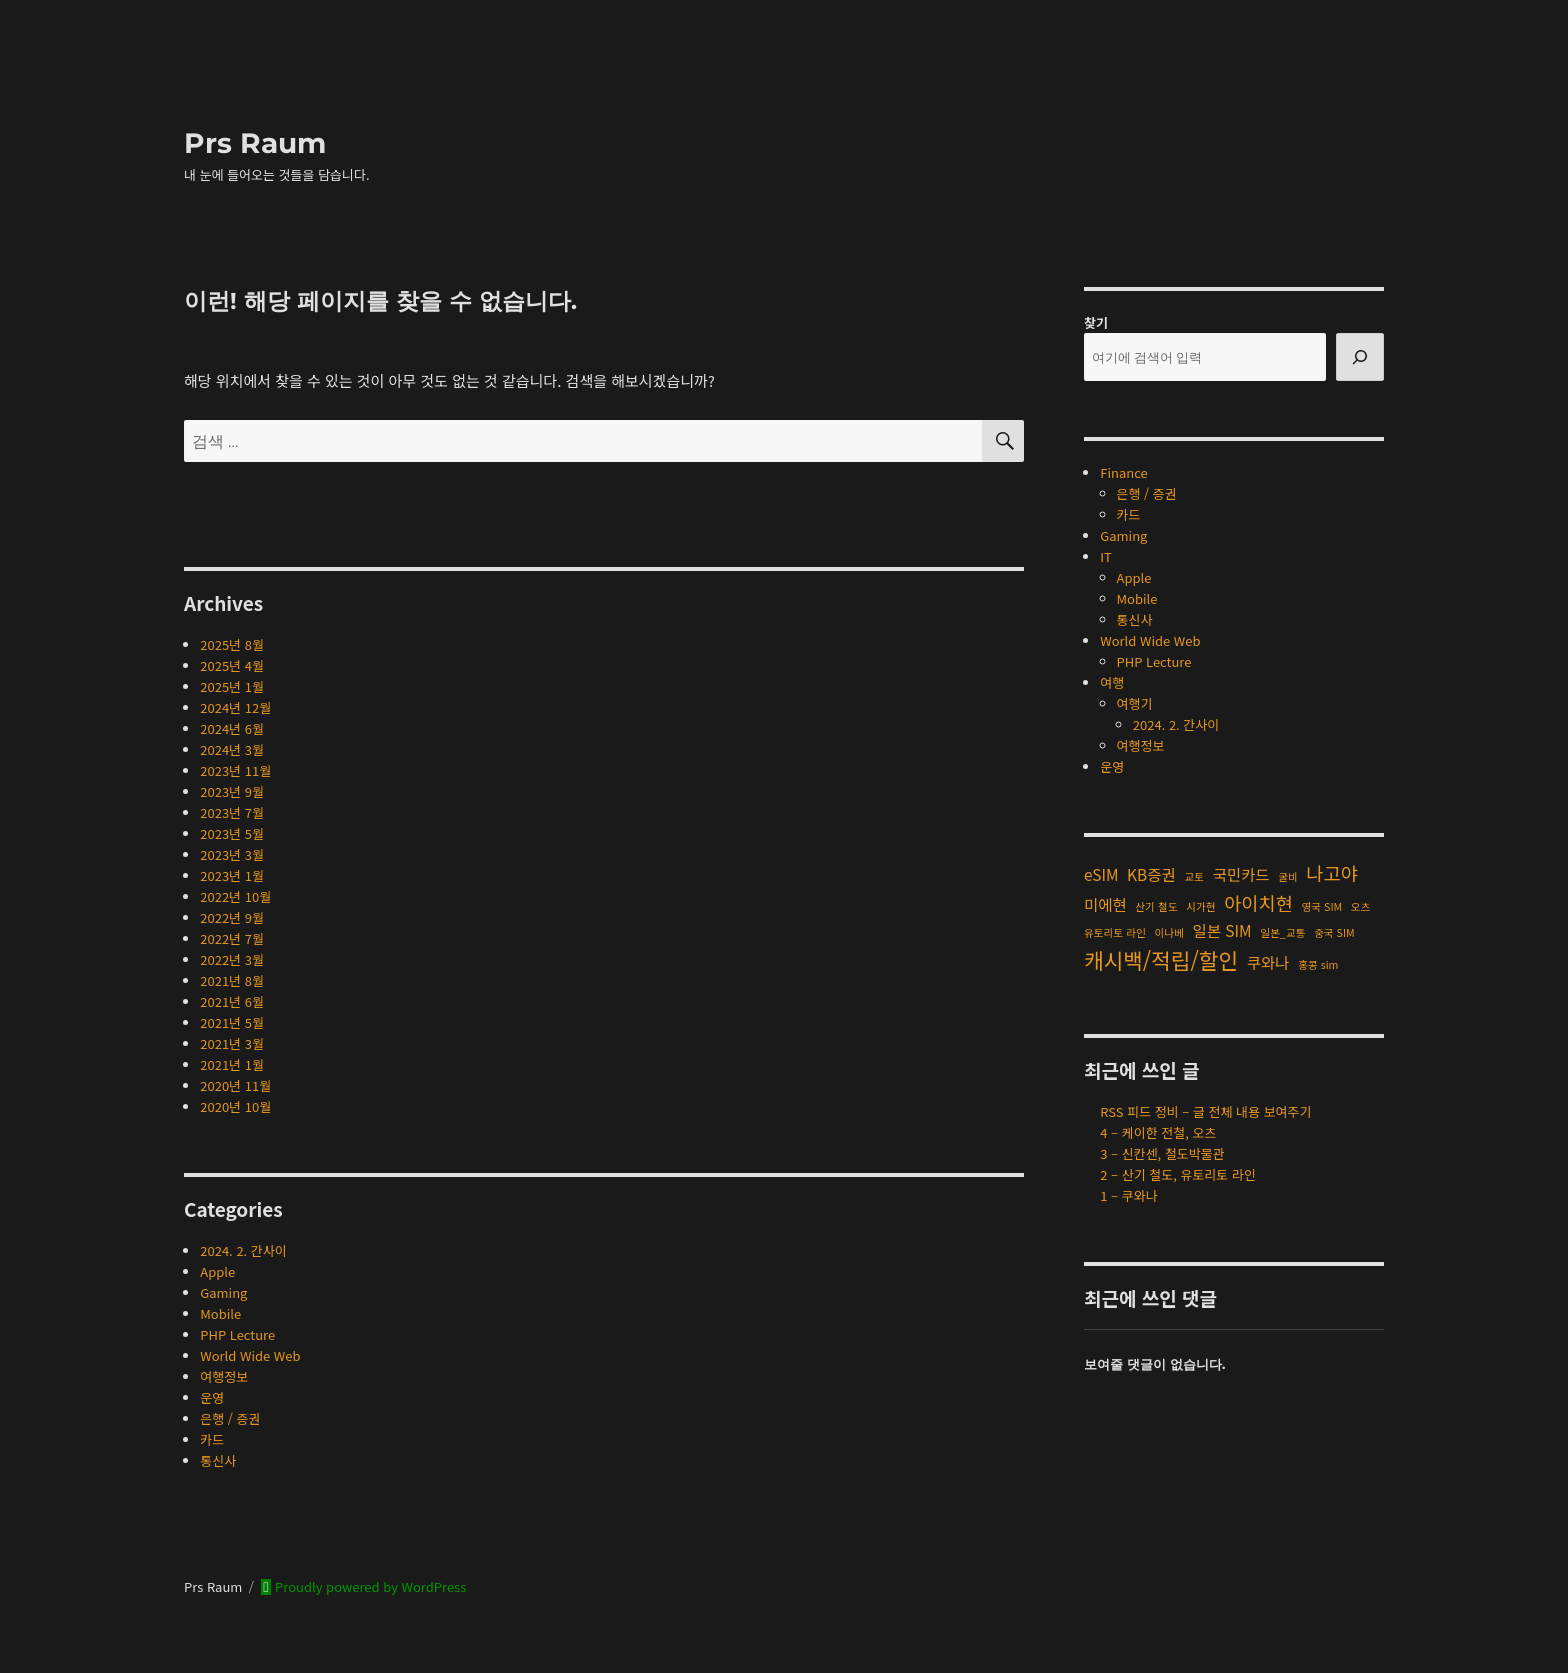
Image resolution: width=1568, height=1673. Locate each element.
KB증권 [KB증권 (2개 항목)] (1151, 874)
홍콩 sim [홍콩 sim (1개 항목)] (1318, 964)
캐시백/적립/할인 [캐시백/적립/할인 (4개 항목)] (1161, 959)
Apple (217, 1271)
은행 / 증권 (230, 1418)
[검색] (1360, 357)
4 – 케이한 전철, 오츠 (1158, 1132)
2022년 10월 (235, 896)
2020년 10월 (235, 1106)
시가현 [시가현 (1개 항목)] (1200, 906)
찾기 (1096, 322)
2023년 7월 (232, 812)
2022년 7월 (232, 938)
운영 (212, 1397)
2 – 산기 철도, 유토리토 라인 (1178, 1174)
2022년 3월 (232, 959)
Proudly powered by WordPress (369, 1586)
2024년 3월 (232, 749)
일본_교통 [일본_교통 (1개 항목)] (1282, 932)
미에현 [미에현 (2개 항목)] (1105, 904)
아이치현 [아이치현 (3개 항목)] (1258, 902)
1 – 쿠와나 (1128, 1195)
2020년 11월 (235, 1085)
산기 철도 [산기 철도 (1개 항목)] (1156, 906)
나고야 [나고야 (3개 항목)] (1332, 872)
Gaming (223, 1292)
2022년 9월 (232, 917)
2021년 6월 (232, 1001)
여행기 (1135, 703)
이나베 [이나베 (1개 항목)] (1168, 932)
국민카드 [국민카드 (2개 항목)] (1241, 874)
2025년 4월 (232, 665)
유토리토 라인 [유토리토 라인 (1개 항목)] (1115, 932)
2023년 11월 (235, 770)
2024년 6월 (232, 728)
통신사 (218, 1460)
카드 (212, 1439)
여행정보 (224, 1376)
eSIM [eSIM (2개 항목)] (1101, 874)
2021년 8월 (232, 980)
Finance (1123, 472)
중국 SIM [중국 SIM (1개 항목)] (1334, 932)
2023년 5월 (232, 833)
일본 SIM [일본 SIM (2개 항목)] (1222, 930)
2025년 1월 (232, 686)
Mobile (220, 1313)
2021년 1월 (232, 1064)
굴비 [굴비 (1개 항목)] (1288, 876)
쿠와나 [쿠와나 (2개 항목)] (1268, 962)
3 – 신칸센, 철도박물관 (1162, 1153)
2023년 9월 (232, 791)
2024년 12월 (235, 707)
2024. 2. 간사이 (243, 1250)
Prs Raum (255, 143)
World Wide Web (250, 1355)
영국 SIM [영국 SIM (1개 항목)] (1322, 906)
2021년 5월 (232, 1022)
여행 (1112, 682)
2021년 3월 (232, 1043)
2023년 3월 (232, 854)
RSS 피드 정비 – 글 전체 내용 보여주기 (1205, 1111)
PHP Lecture (237, 1334)
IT (1106, 556)
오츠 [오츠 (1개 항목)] (1361, 906)
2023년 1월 (232, 875)
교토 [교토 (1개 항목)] (1194, 876)
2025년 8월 (232, 644)
